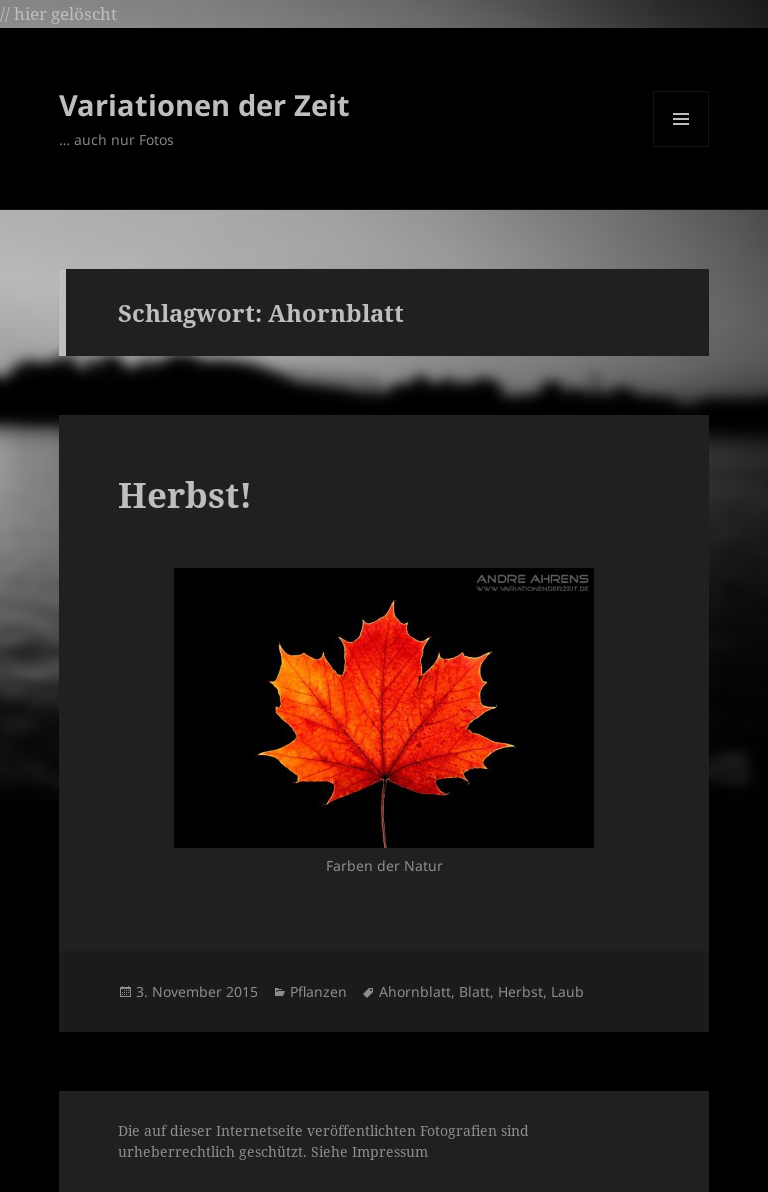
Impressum (390, 1151)
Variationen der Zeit (204, 104)
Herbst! (185, 494)
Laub (567, 991)
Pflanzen (318, 991)
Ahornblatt (415, 991)
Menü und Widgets (681, 146)
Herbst (520, 991)
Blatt (474, 991)
